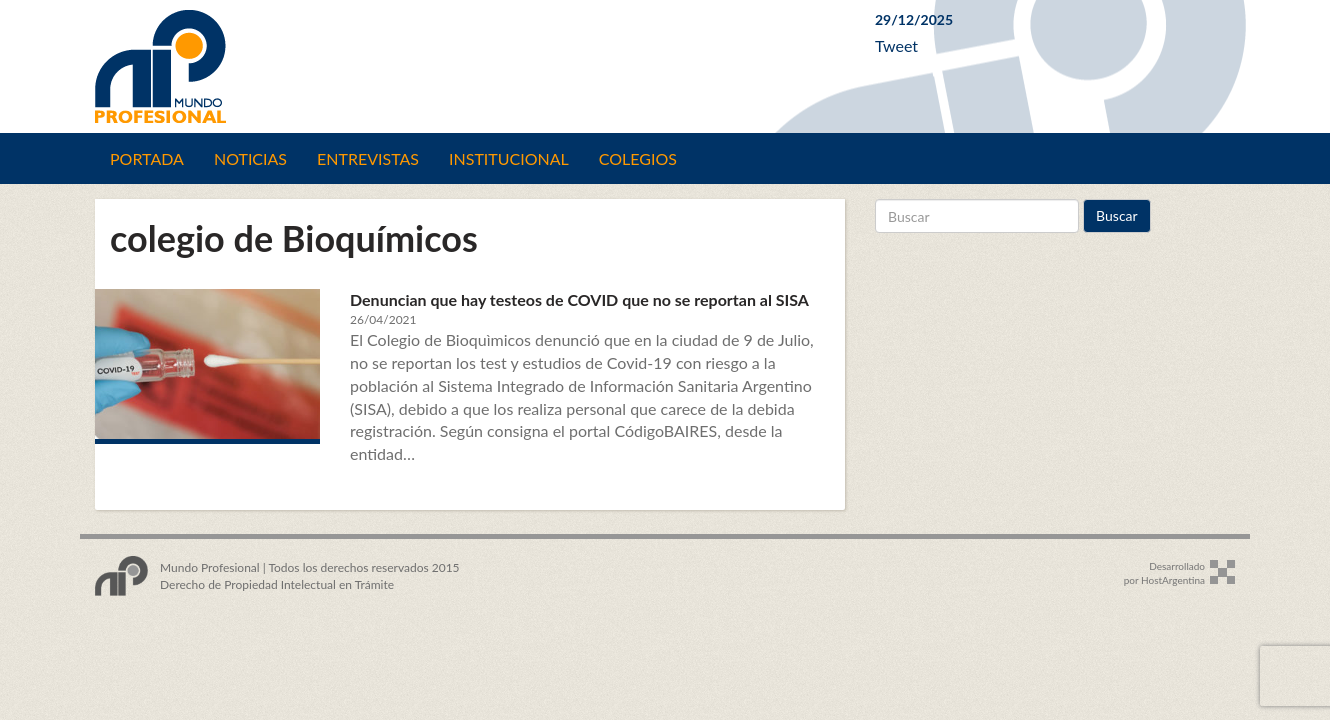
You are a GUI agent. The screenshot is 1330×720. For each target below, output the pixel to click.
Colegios (638, 158)
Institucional (509, 158)
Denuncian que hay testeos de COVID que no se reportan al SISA (579, 299)
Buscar (1117, 215)
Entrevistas (368, 158)
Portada (147, 158)
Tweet (896, 45)
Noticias (250, 158)
